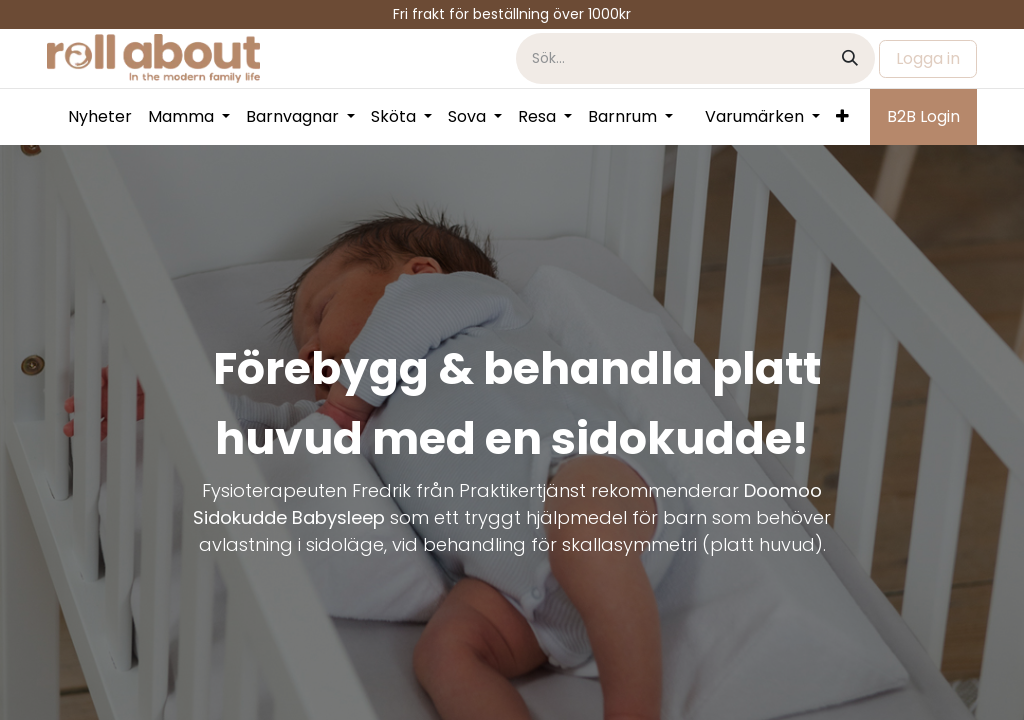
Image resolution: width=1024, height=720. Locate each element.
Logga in (928, 58)
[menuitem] (100, 117)
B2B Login (923, 116)
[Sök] (850, 58)
